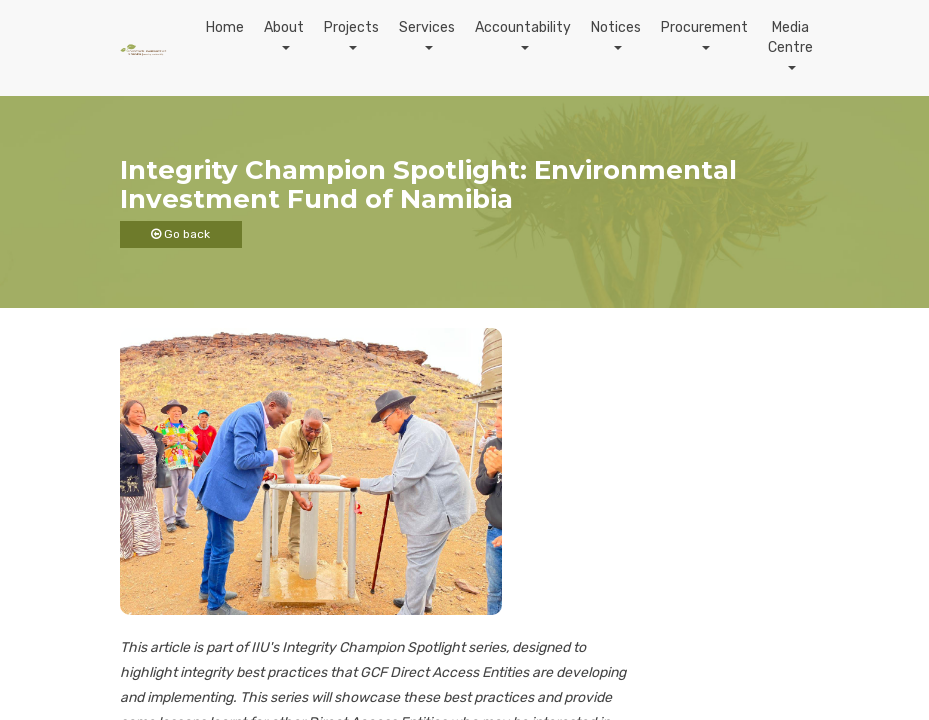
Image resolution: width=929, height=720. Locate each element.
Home (225, 27)
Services (427, 27)
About (284, 27)
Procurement (704, 27)
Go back (180, 234)
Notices (616, 27)
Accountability (523, 27)
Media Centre (790, 37)
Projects (351, 27)
